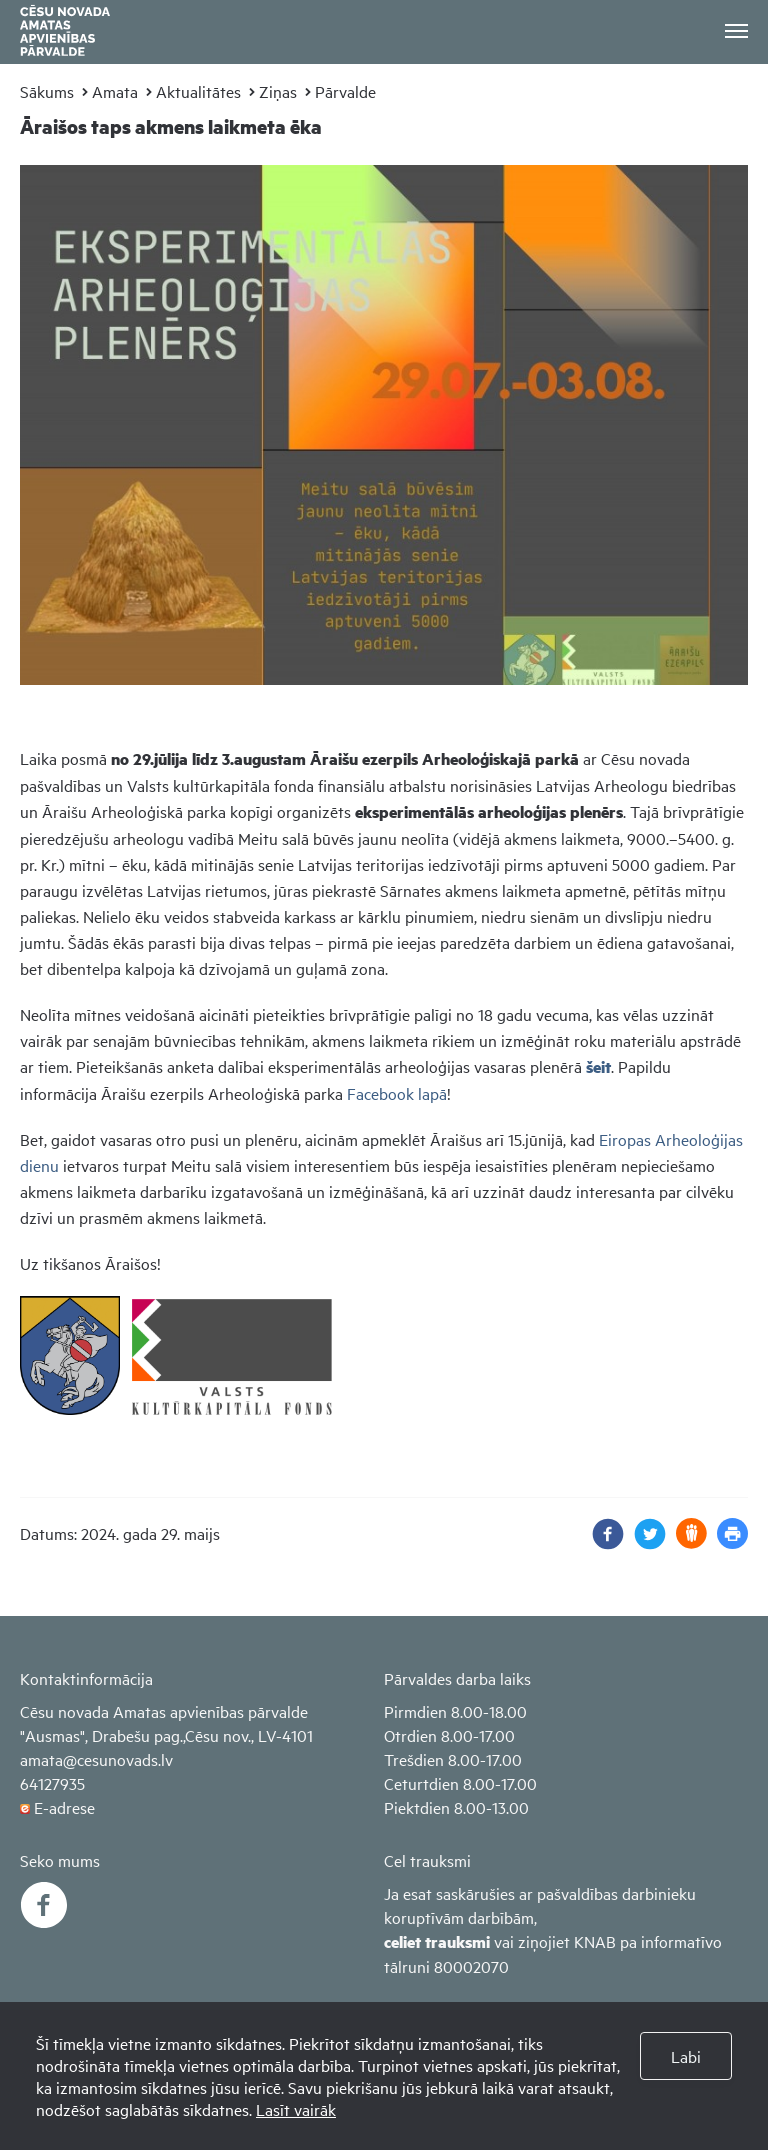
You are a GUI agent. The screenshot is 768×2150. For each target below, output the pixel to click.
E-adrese (64, 1807)
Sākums (47, 91)
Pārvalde (345, 91)
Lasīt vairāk (296, 2109)
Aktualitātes (198, 91)
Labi (686, 2056)
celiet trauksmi (437, 1941)
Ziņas (278, 91)
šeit (598, 1066)
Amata (115, 91)
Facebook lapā (397, 1093)
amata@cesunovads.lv (96, 1759)
